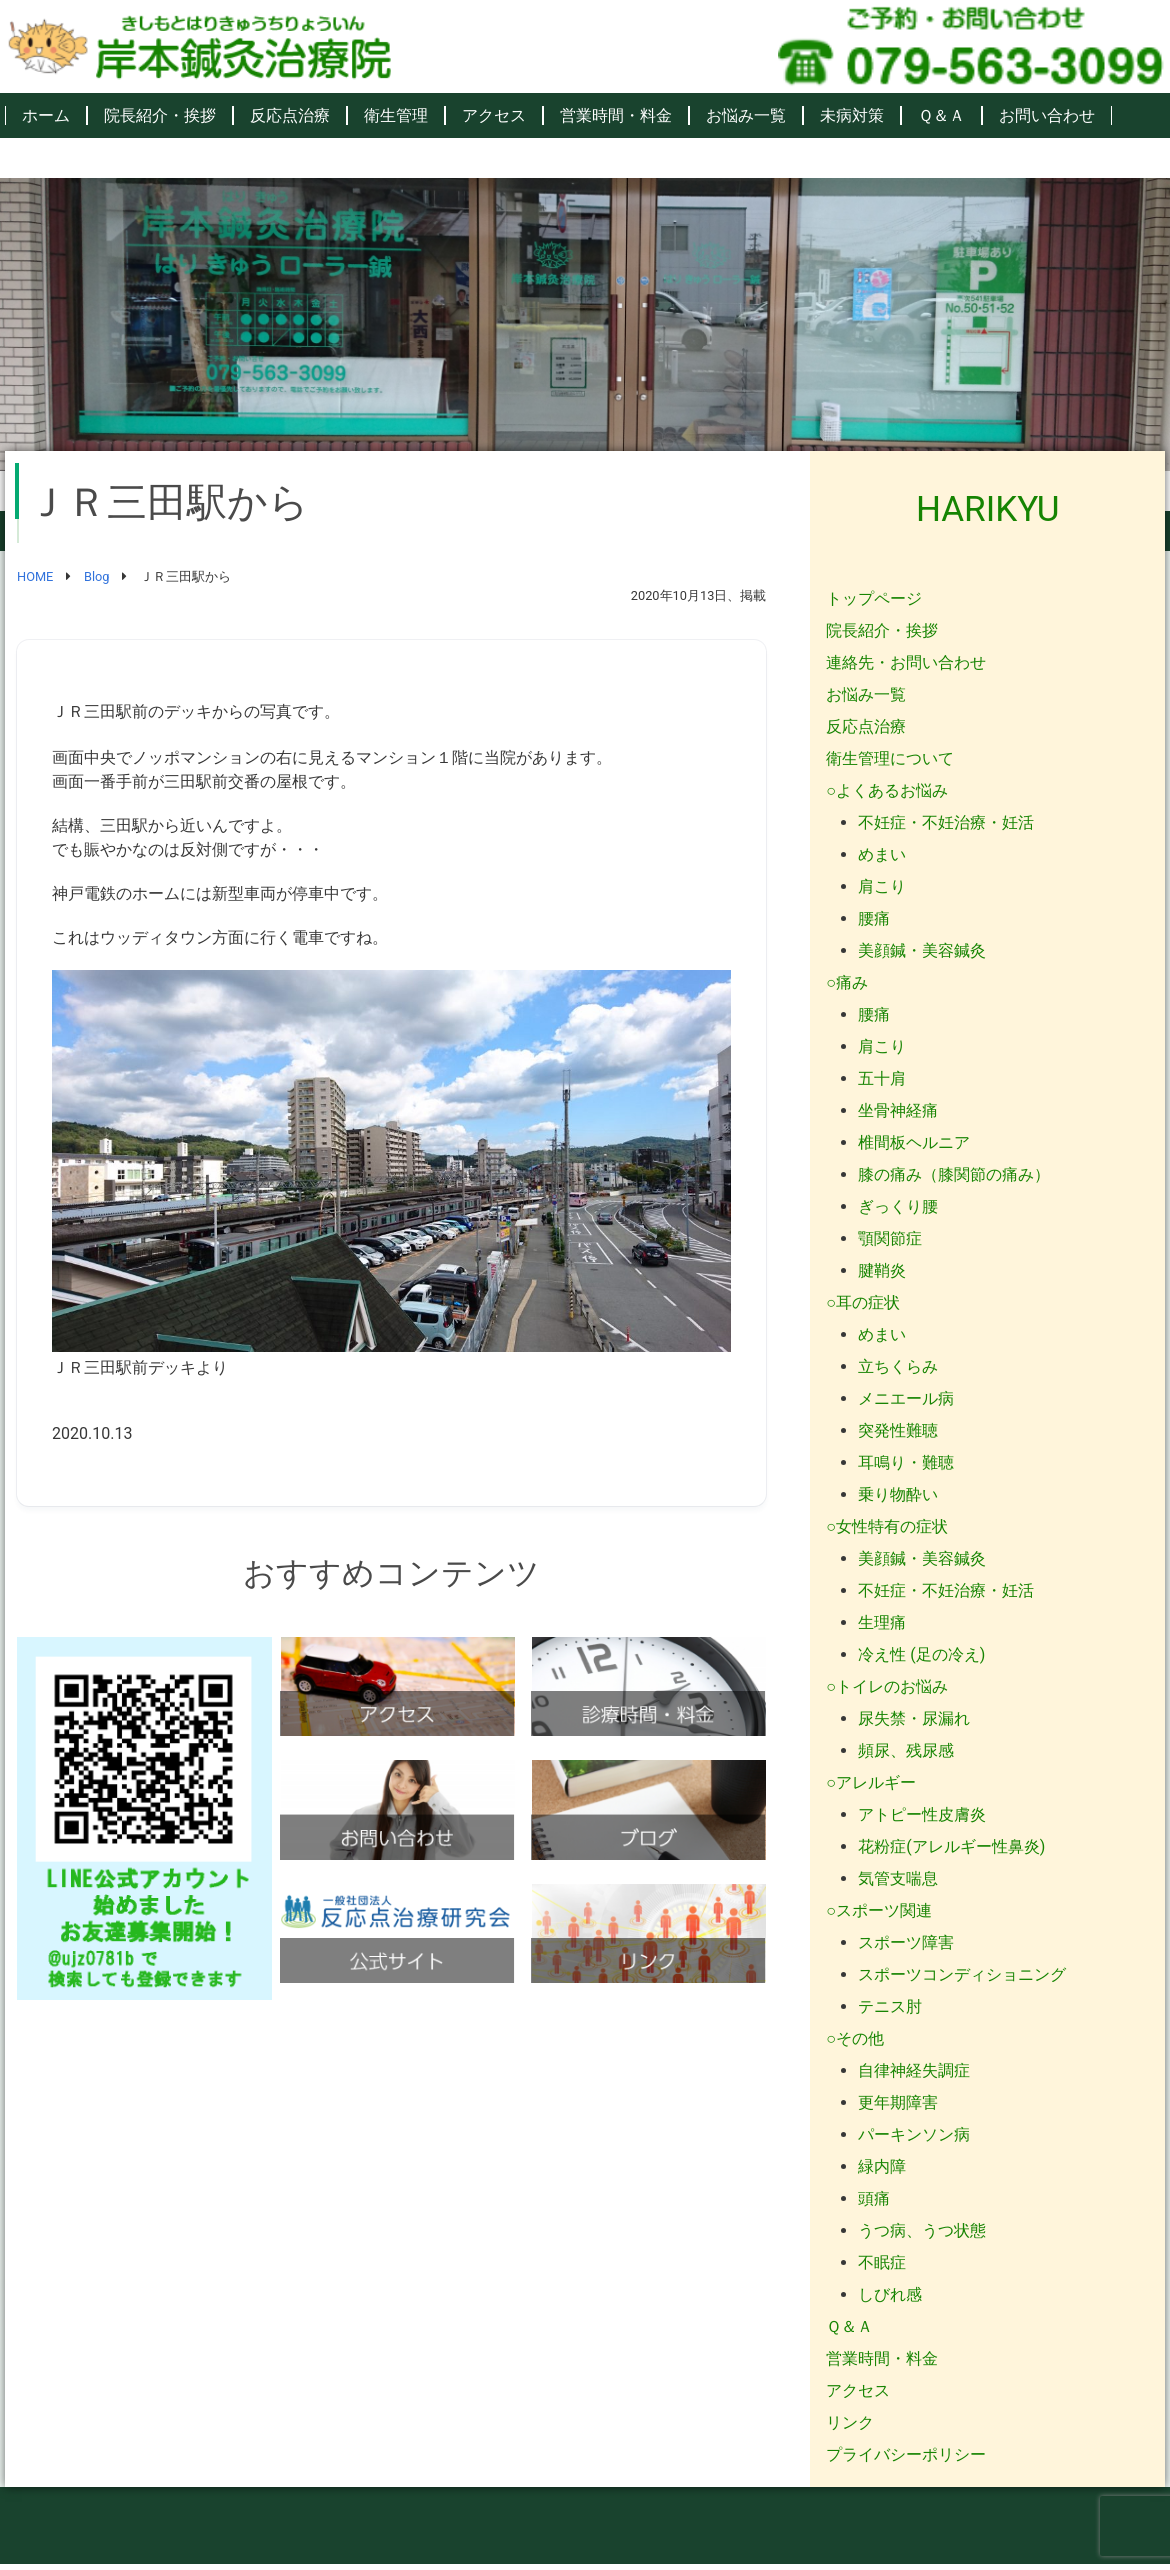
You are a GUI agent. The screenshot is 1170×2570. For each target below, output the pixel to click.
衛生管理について (890, 758)
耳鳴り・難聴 (906, 1462)
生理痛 (882, 1622)
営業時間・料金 (616, 115)
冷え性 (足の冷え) (921, 1654)
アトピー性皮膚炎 (922, 1814)
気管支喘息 (898, 1878)
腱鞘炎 (882, 1270)
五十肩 (882, 1078)
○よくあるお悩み (887, 790)
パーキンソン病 (914, 2134)
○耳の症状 (863, 1302)
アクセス (494, 115)
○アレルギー (871, 1782)
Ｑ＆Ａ (941, 115)
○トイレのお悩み (887, 1686)
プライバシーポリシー (906, 2454)
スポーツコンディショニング (962, 1974)
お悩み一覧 (746, 115)
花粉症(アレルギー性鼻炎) (951, 1846)
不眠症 (882, 2262)
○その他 (855, 2038)
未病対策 (852, 115)
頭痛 (874, 2198)
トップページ (874, 598)
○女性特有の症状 (887, 1526)
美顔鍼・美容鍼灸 (922, 950)
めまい (882, 854)
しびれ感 (890, 2294)
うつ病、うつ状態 (922, 2230)
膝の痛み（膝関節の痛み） (954, 1174)
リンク (850, 2422)
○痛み (847, 982)
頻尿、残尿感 (906, 1750)
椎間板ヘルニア (914, 1142)
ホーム (46, 115)
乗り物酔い (898, 1494)
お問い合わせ (1047, 115)
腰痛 (874, 918)
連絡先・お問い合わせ (906, 662)
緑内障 (882, 2166)
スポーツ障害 (906, 1942)
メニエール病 (906, 1398)
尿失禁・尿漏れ (914, 1718)
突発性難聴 (898, 1430)
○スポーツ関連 (879, 1910)
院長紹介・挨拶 (160, 115)
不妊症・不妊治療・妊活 (946, 822)
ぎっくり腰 (898, 1206)
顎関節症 (890, 1238)
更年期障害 (898, 2102)
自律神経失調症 (914, 2070)
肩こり (882, 886)
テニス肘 (890, 2006)
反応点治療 (290, 115)
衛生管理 (396, 115)
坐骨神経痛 (898, 1110)
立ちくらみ (898, 1366)
